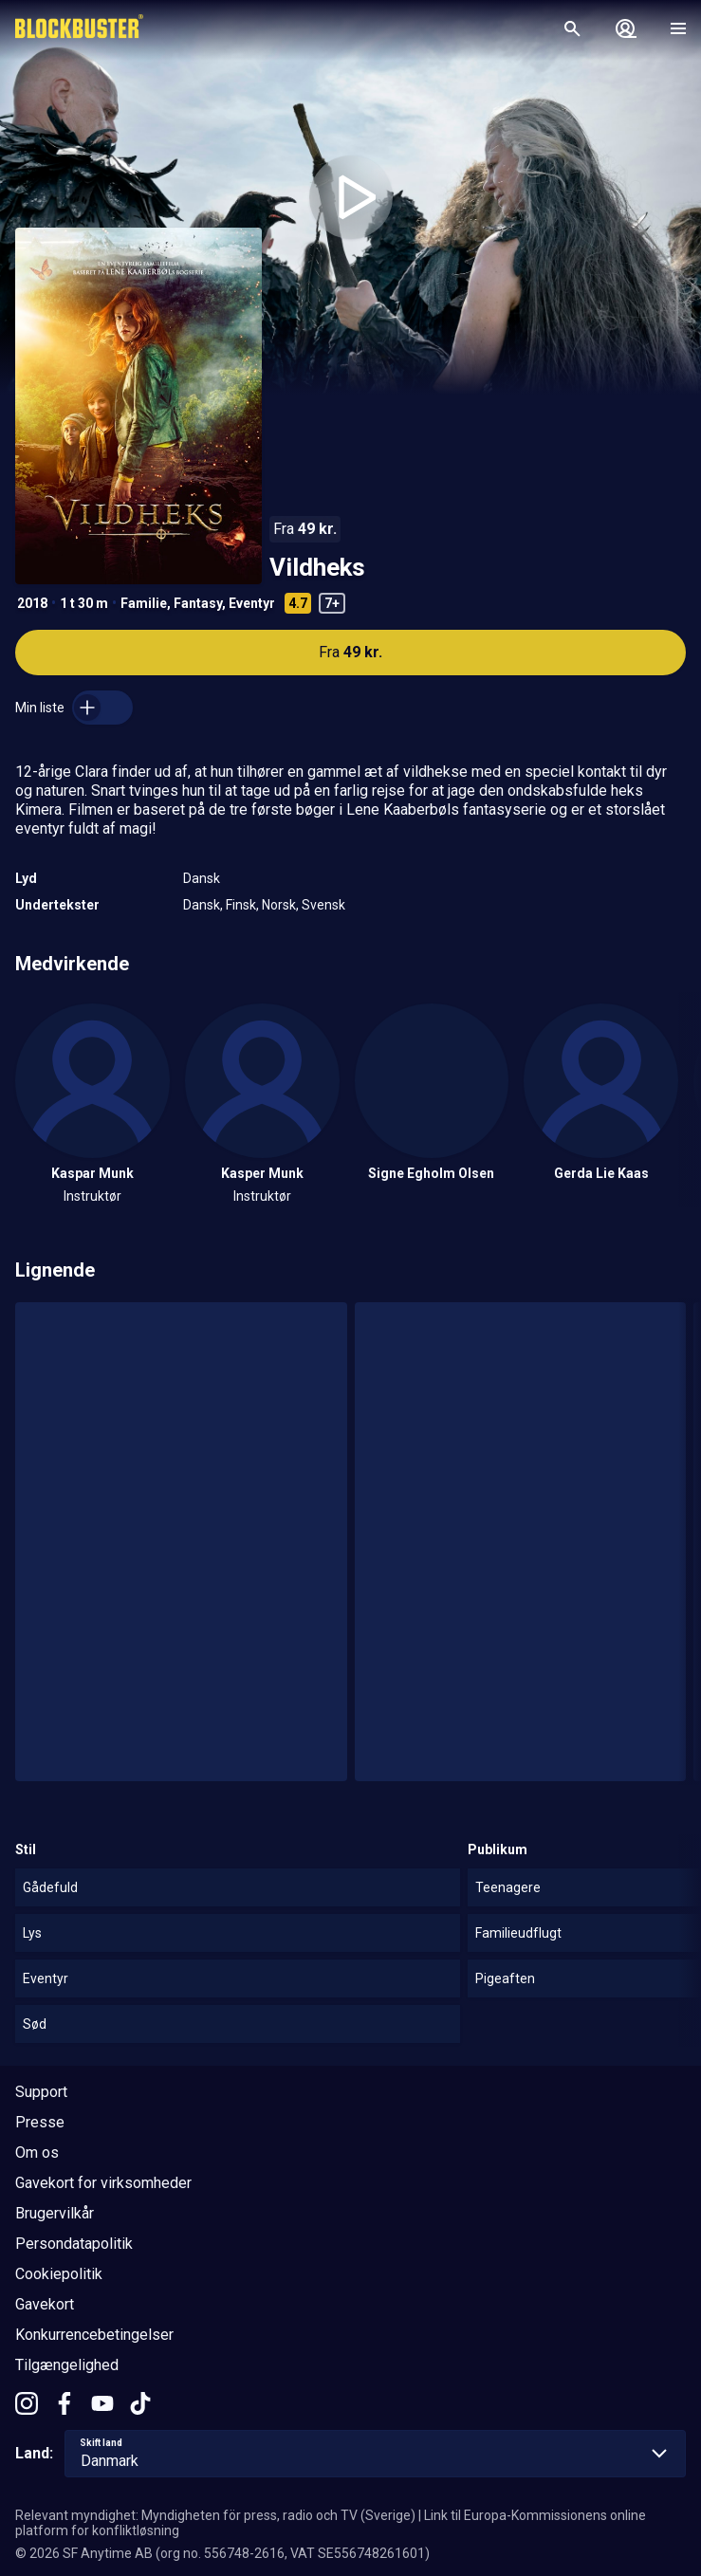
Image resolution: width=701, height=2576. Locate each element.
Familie (143, 603)
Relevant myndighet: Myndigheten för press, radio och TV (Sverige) (215, 2515)
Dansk (201, 878)
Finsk (241, 904)
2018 (32, 603)
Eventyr (252, 603)
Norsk (279, 904)
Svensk (323, 904)
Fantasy (198, 603)
